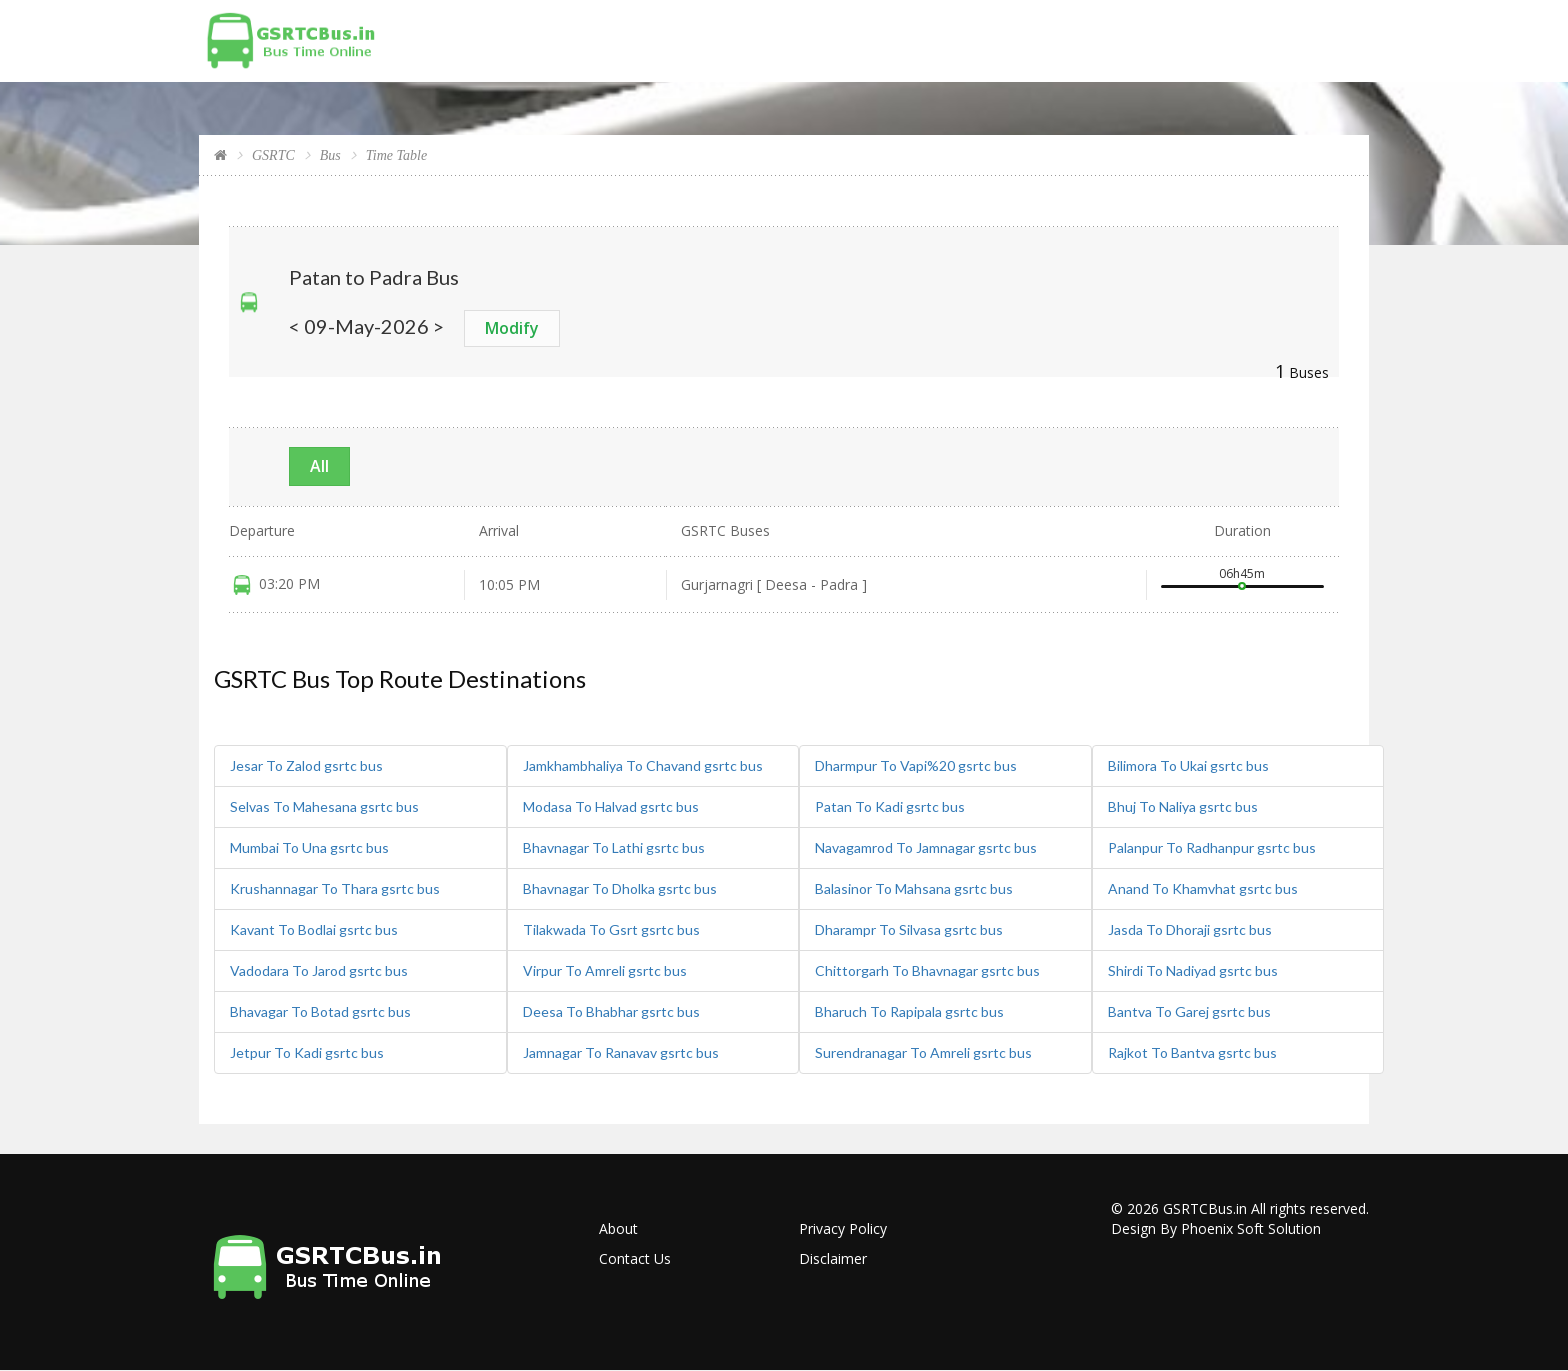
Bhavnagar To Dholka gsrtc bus (620, 888)
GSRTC (273, 155)
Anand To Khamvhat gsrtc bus (1203, 888)
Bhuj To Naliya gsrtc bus (1183, 806)
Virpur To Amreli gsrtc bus (605, 970)
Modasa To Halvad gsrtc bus (611, 806)
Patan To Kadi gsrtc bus (890, 806)
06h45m (1242, 573)
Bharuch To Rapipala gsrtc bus (909, 1011)
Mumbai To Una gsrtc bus (309, 847)
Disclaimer (833, 1258)
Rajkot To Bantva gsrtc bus (1192, 1052)
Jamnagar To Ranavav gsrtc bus (621, 1052)
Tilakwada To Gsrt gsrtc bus (611, 929)
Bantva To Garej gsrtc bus (1189, 1011)
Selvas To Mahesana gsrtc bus (324, 806)
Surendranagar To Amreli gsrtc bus (923, 1052)
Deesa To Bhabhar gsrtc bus (611, 1011)
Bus (330, 155)
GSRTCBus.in (1205, 1208)
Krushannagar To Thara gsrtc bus (335, 888)
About (618, 1228)
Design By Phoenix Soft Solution (1216, 1228)
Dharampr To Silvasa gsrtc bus (909, 929)
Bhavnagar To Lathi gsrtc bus (614, 847)
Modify (512, 328)
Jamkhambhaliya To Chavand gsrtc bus (643, 765)
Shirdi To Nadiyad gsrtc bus (1193, 970)
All (319, 466)
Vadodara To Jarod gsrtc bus (319, 970)
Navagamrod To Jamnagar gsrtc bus (926, 847)
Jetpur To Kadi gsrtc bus (307, 1052)
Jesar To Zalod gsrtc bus (306, 765)
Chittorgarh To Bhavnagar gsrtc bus (927, 970)
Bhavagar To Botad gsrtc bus (320, 1011)
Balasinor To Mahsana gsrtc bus (914, 888)
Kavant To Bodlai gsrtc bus (314, 929)
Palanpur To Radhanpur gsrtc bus (1212, 847)
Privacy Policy (843, 1228)
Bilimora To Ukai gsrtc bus (1188, 765)
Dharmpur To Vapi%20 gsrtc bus (916, 765)
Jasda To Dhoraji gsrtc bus (1190, 929)
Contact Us (635, 1258)
